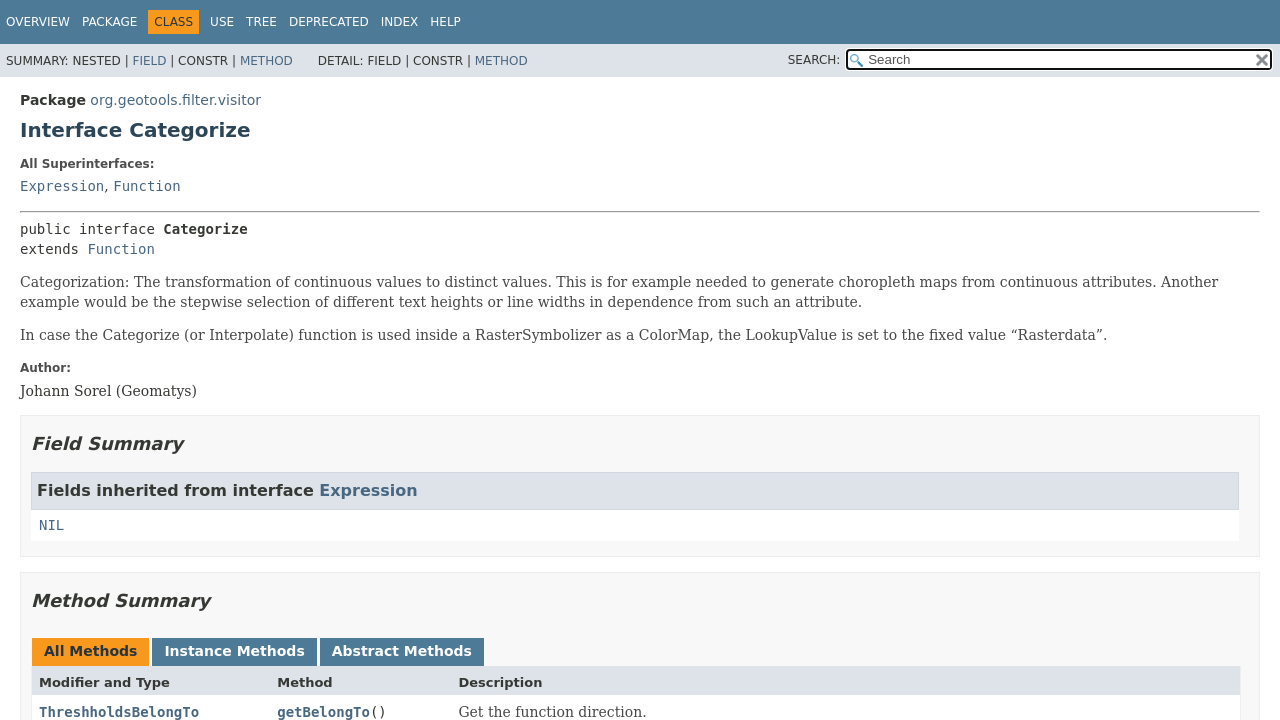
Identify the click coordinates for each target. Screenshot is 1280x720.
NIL (51, 525)
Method (266, 61)
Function (146, 186)
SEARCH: (814, 60)
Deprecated (329, 22)
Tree (261, 22)
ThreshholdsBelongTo (119, 712)
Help (445, 22)
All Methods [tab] (90, 651)
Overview (38, 22)
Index (400, 22)
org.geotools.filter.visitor (175, 100)
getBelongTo (323, 712)
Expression (62, 186)
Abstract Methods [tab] (402, 651)
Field (149, 61)
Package (109, 22)
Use (222, 22)
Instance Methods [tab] (234, 651)
